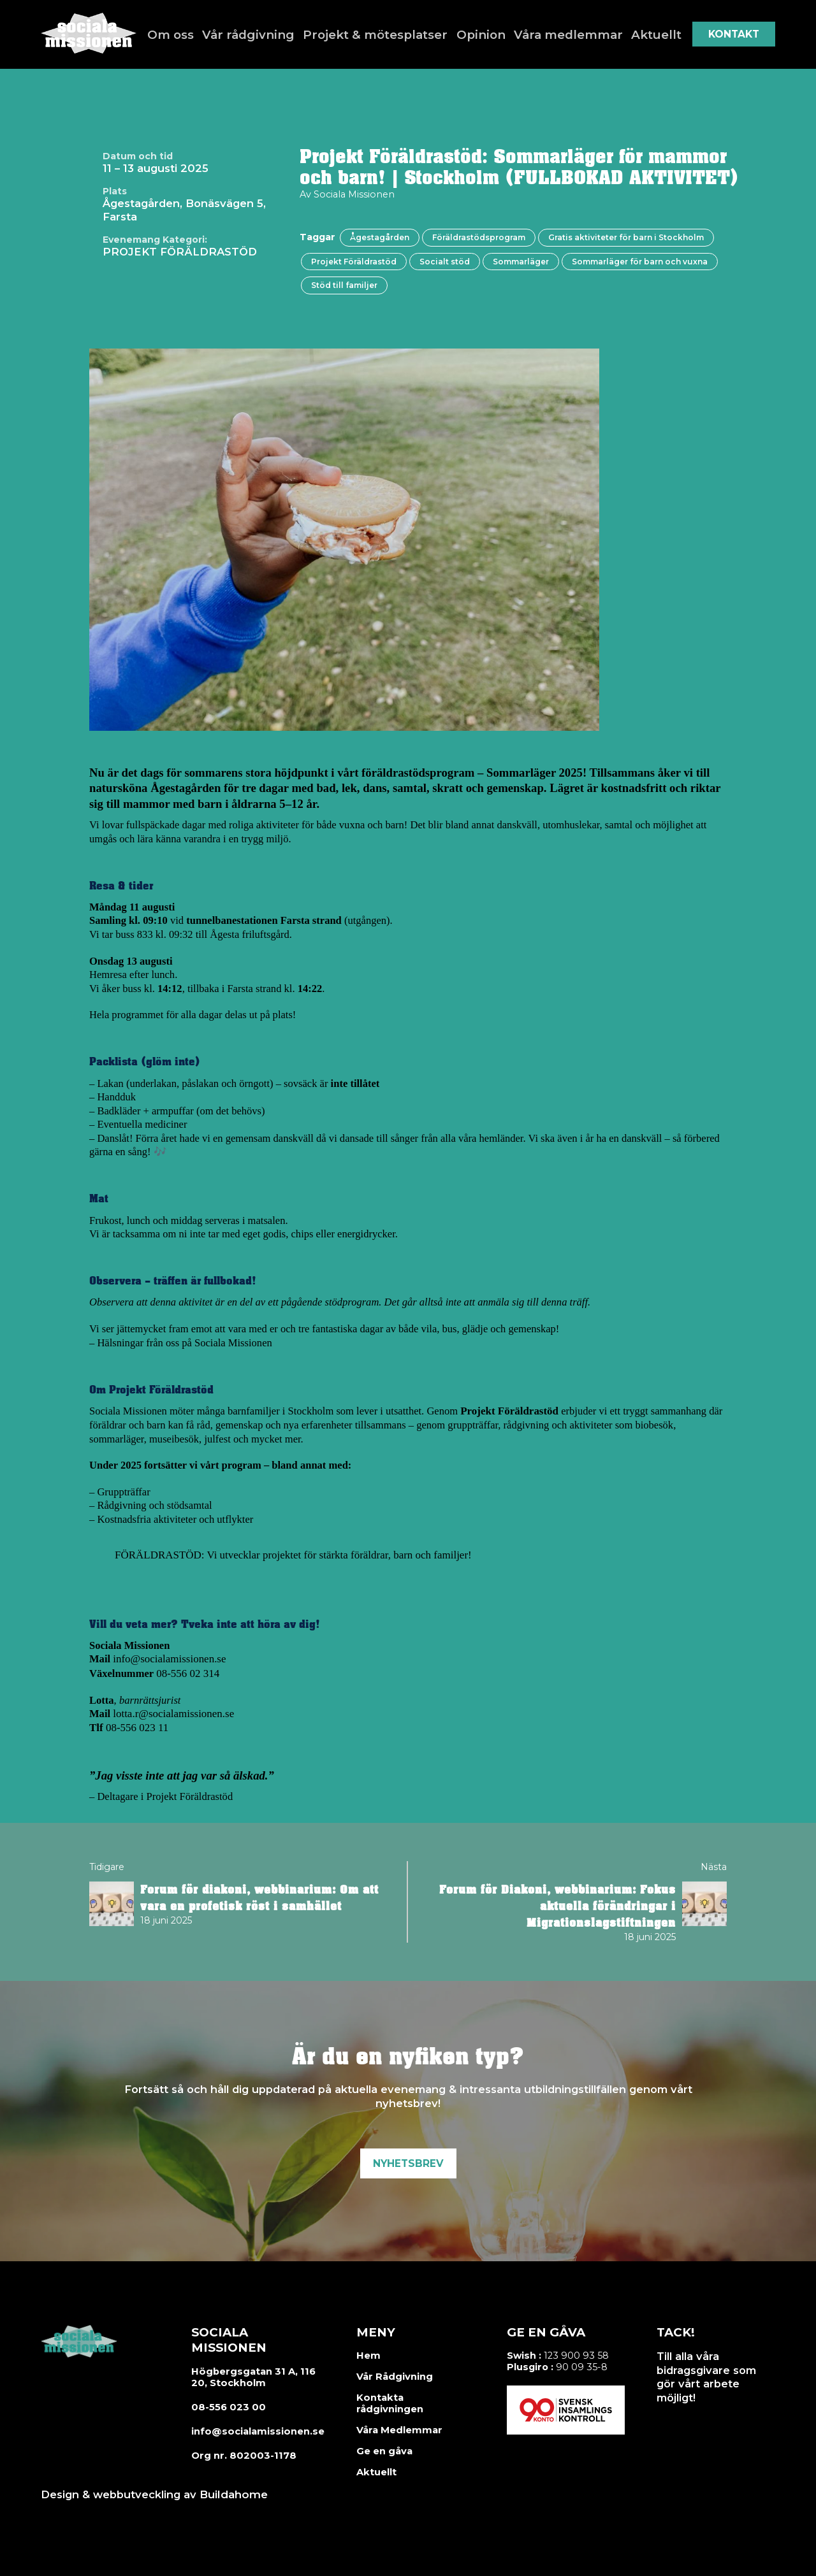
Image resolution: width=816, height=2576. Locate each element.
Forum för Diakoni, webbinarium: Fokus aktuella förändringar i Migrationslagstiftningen (557, 1904)
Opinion (478, 34)
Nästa (714, 1864)
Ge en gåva (383, 2449)
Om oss (185, 34)
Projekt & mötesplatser (378, 34)
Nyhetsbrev (408, 2161)
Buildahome (232, 2492)
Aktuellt (644, 34)
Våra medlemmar (561, 34)
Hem (367, 2353)
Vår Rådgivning (392, 2374)
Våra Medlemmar (398, 2428)
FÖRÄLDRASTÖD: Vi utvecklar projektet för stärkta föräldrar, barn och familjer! (289, 1554)
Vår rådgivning (259, 34)
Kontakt (734, 34)
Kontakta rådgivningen (387, 2401)
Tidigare (106, 1864)
